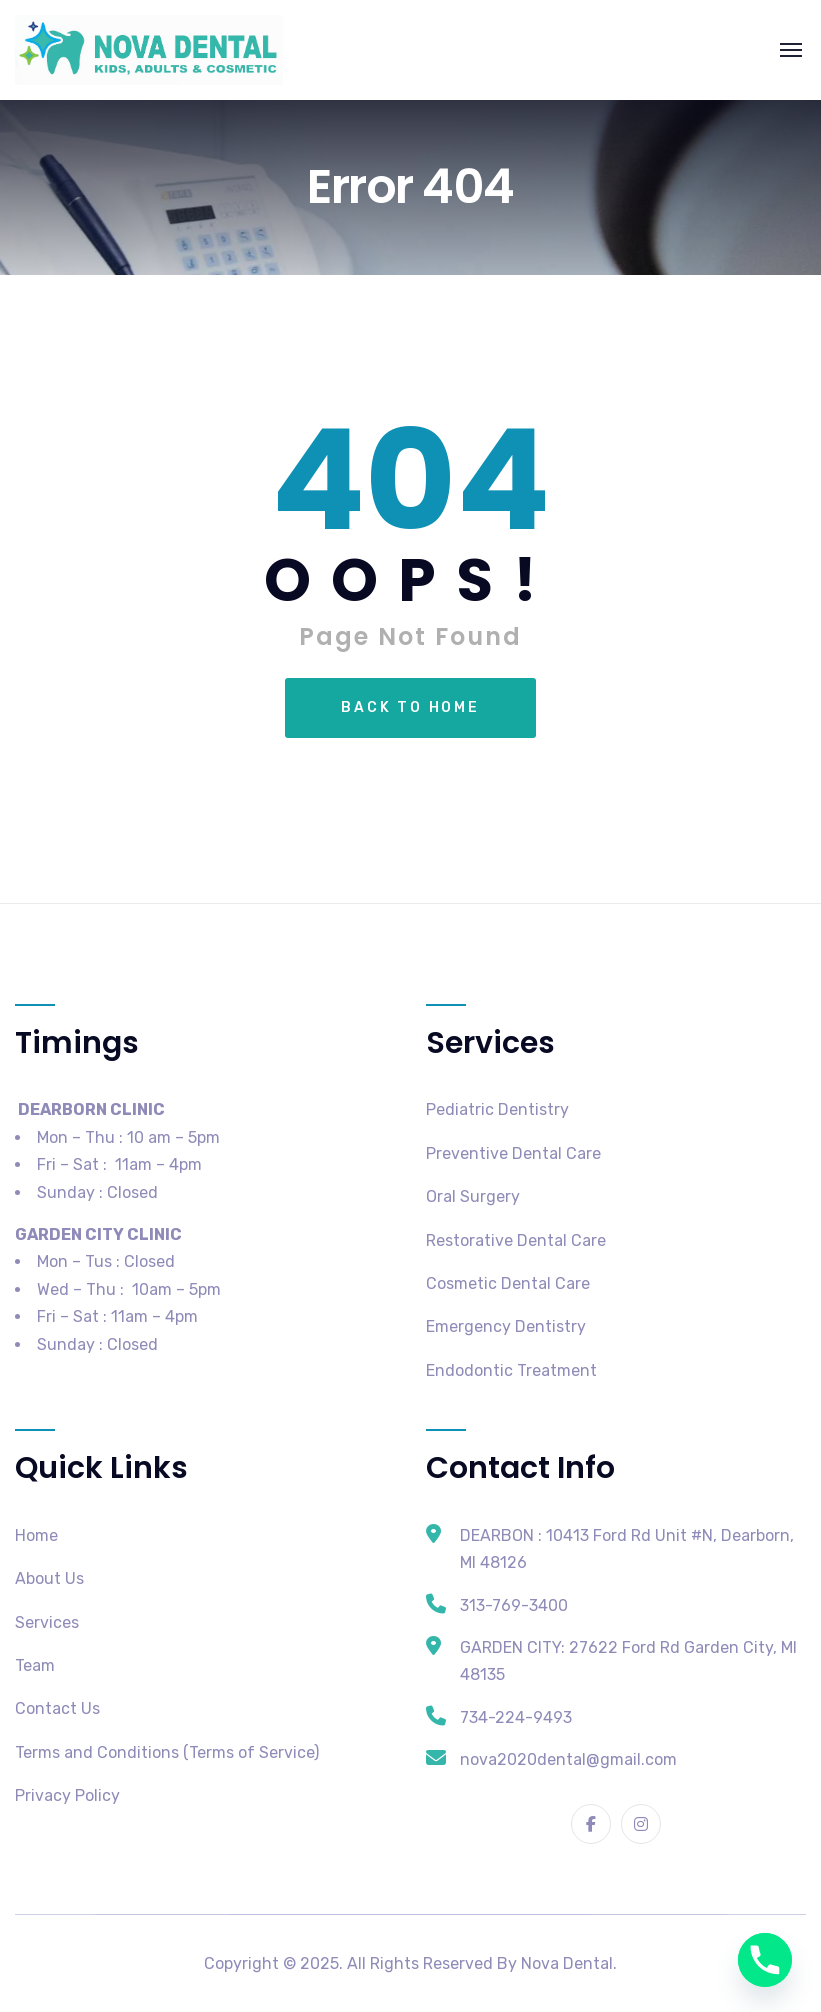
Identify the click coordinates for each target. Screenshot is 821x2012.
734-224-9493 (516, 1717)
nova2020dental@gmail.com (568, 1759)
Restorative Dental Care (516, 1240)
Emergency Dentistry (506, 1326)
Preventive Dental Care (513, 1153)
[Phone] (765, 1960)
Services (47, 1622)
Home (36, 1535)
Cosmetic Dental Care (508, 1283)
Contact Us (57, 1708)
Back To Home (410, 707)
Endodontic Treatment (511, 1370)
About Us (49, 1578)
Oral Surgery (473, 1196)
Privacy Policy (67, 1795)
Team (35, 1665)
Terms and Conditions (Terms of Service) (167, 1752)
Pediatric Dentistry (497, 1109)
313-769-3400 (514, 1605)
